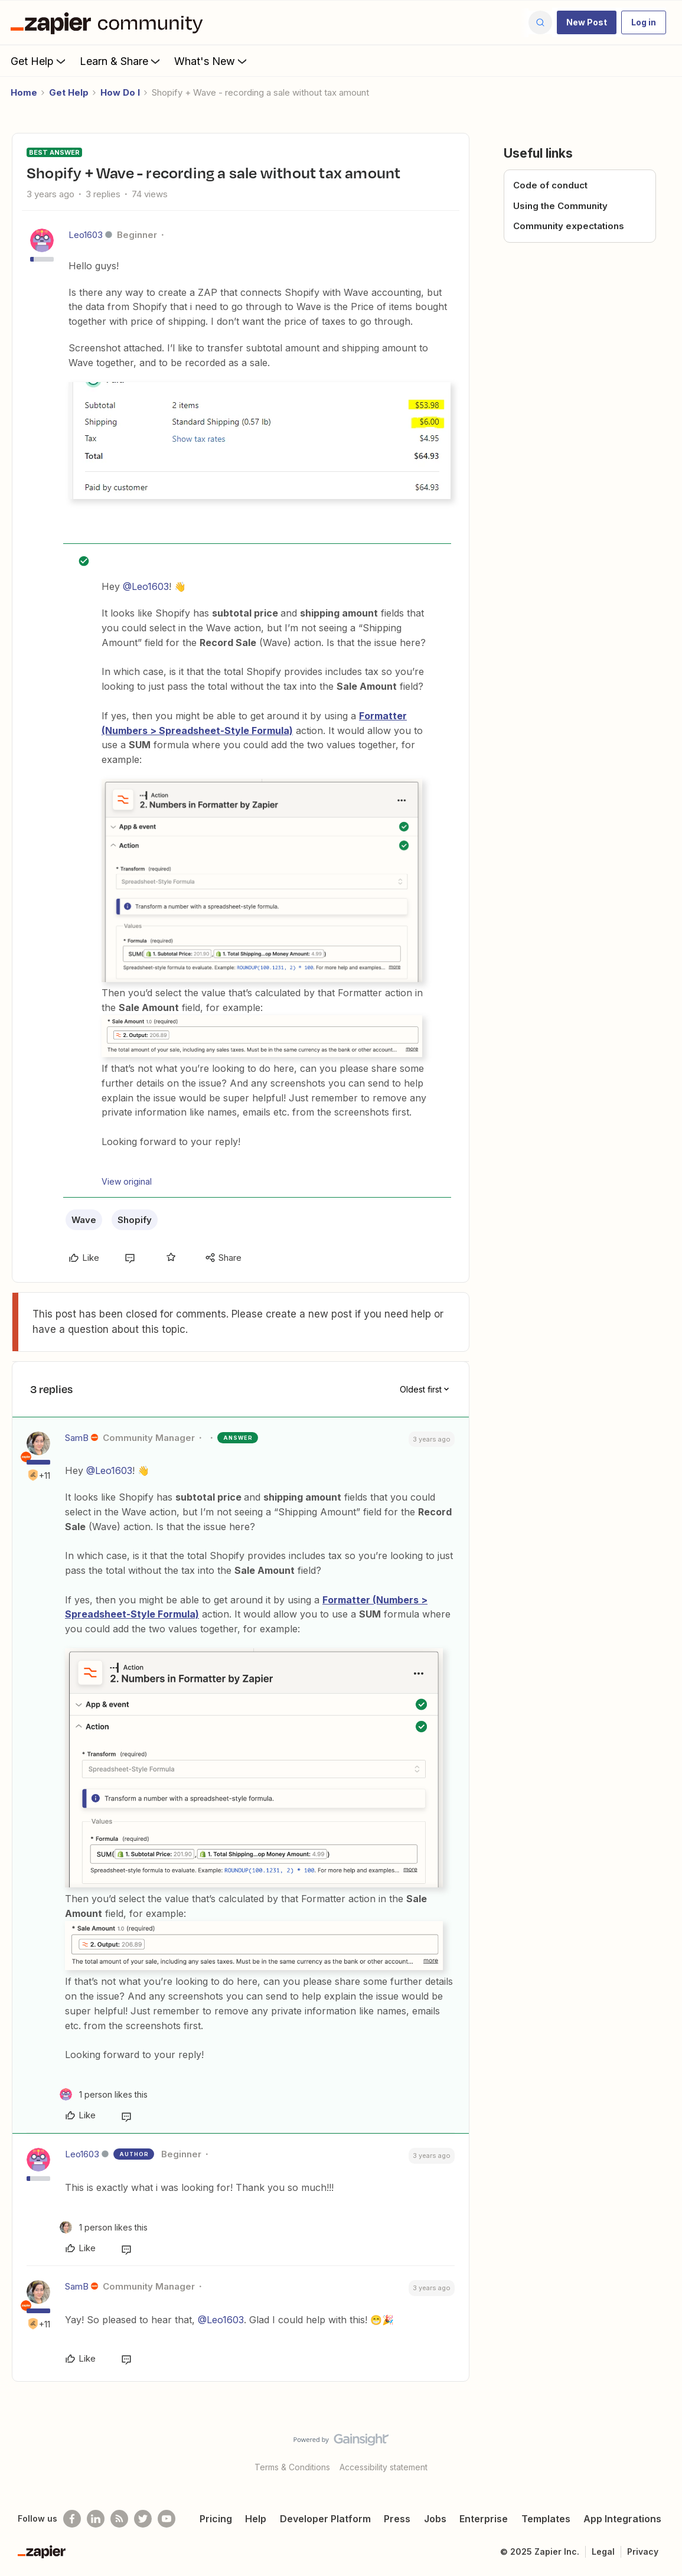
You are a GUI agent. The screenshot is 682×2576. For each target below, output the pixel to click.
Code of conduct (550, 185)
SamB (77, 1437)
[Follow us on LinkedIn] (96, 2519)
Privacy (642, 2551)
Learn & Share (121, 61)
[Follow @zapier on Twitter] (143, 2519)
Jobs (435, 2519)
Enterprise (483, 2519)
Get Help (39, 61)
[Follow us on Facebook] (72, 2519)
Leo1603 (85, 234)
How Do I (120, 92)
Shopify (135, 1219)
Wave (83, 1219)
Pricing (216, 2519)
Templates (545, 2519)
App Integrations (622, 2519)
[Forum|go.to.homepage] (110, 22)
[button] (586, 22)
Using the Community (560, 205)
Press (397, 2519)
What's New (211, 61)
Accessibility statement (384, 2467)
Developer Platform (325, 2519)
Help (255, 2519)
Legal (603, 2551)
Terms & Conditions (292, 2467)
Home (24, 92)
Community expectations (568, 225)
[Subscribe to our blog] (119, 2519)
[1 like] (104, 2094)
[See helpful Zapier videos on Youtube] (166, 2519)
